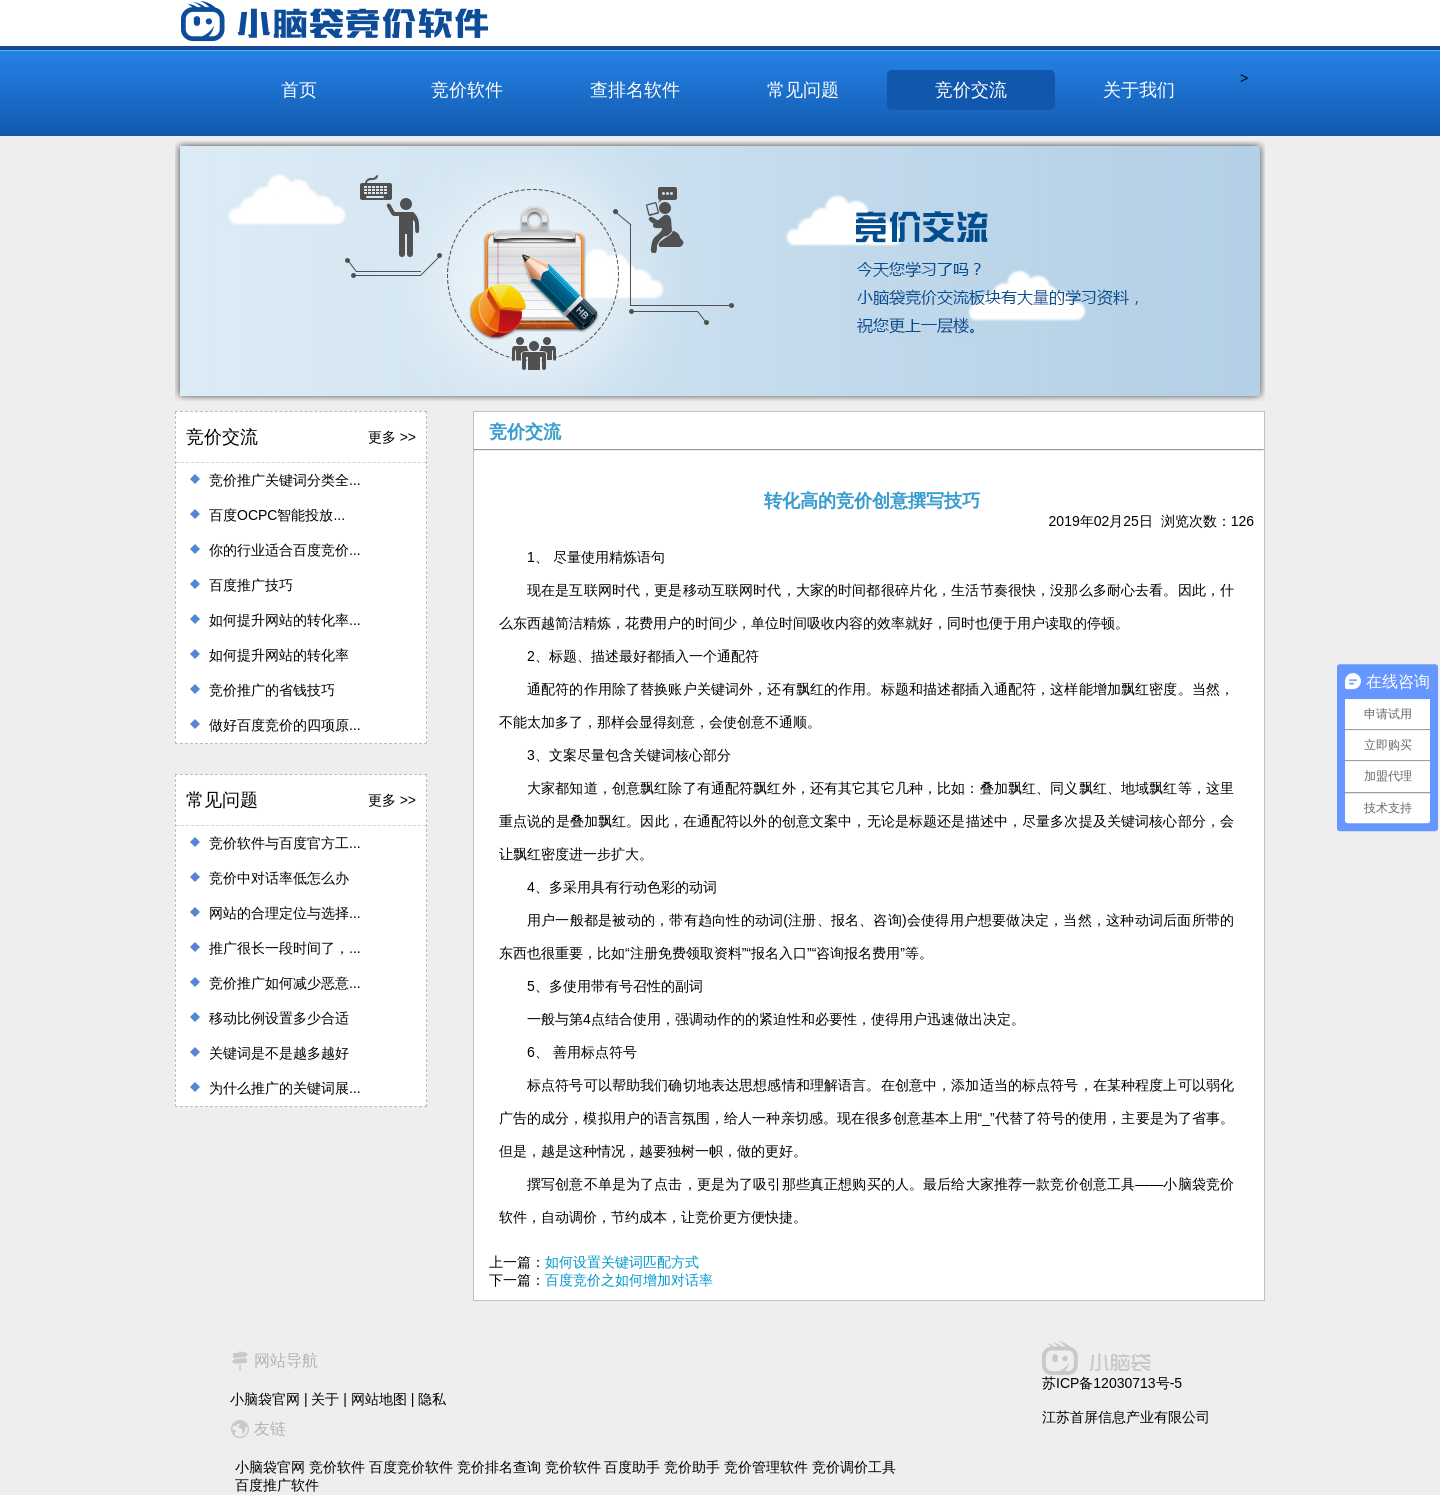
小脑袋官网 (265, 1399)
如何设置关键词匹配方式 (622, 1262)
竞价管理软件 (766, 1467)
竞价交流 (971, 90)
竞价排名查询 (499, 1467)
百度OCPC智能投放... (277, 515)
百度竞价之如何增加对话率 (629, 1280)
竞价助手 (692, 1467)
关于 (325, 1399)
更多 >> (392, 437)
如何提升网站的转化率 (279, 655)
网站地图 (379, 1399)
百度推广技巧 (251, 585)
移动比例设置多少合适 (279, 1018)
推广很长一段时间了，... (285, 948)
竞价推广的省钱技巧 (272, 690)
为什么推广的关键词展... (285, 1088)
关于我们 (1139, 90)
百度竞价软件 (411, 1467)
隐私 (432, 1399)
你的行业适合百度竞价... (285, 550)
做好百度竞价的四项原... (285, 725)
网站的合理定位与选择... (285, 913)
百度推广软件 (277, 1485)
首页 (299, 90)
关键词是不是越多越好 (279, 1053)
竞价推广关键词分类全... (285, 480)
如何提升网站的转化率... (285, 620)
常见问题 (803, 90)
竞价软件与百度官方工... (285, 843)
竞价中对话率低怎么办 (279, 878)
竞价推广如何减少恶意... (285, 983)
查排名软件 (635, 90)
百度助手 (632, 1467)
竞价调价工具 (854, 1467)
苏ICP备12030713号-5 (1112, 1383)
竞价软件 (467, 90)
